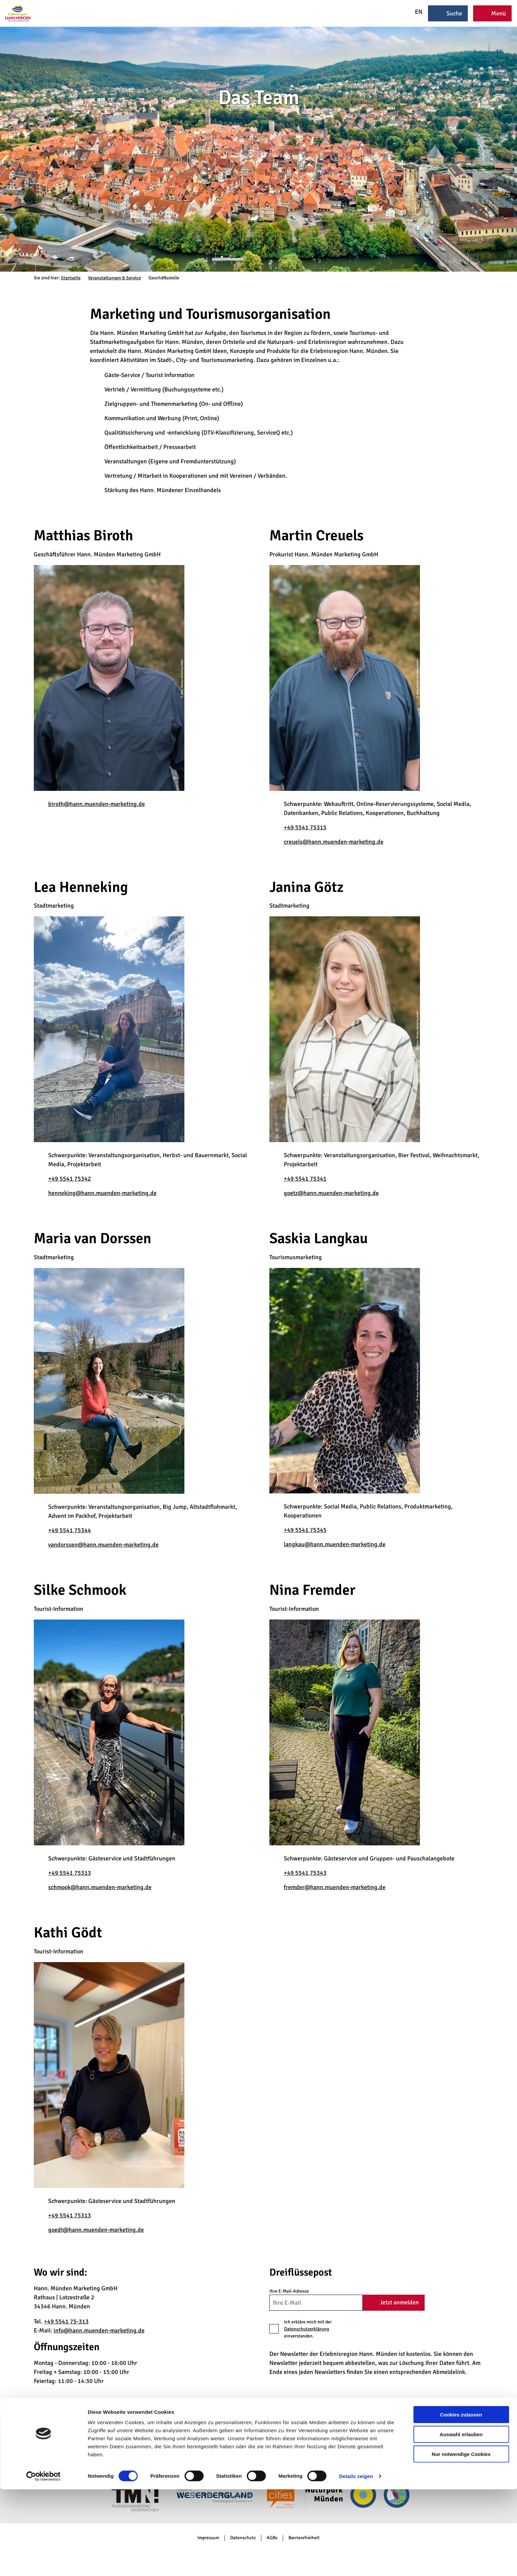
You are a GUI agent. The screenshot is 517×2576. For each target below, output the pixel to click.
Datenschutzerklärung (306, 2329)
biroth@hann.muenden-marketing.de (96, 804)
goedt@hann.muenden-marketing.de (96, 2229)
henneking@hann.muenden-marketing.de (102, 1193)
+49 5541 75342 (69, 1178)
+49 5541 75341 (305, 1178)
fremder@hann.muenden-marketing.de (334, 1887)
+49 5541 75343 (305, 1872)
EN (414, 11)
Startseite (71, 278)
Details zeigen (356, 2563)
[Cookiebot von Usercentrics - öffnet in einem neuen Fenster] (43, 2563)
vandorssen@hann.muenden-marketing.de (103, 1544)
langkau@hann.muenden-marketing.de (334, 1544)
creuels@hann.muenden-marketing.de (333, 841)
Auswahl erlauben (461, 2521)
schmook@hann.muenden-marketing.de (100, 1887)
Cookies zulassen (461, 2501)
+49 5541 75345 (305, 1530)
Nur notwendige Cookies (461, 2541)
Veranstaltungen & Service (114, 278)
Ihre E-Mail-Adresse (289, 2291)
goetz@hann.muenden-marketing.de (331, 1193)
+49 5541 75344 (69, 1530)
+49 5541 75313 (69, 1872)
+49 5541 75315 (305, 827)
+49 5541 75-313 (66, 2321)
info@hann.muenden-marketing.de (99, 2330)
